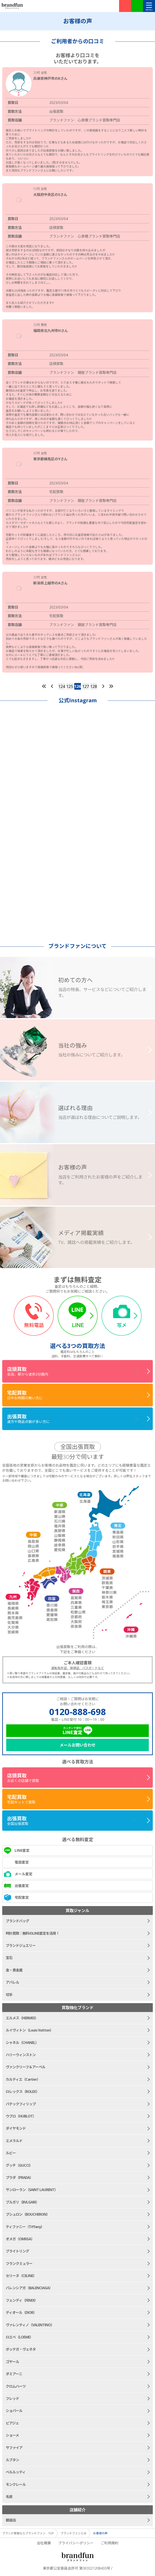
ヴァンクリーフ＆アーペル (25, 2067)
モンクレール (16, 2484)
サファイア (14, 2447)
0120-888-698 (77, 1712)
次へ (103, 686)
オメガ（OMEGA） (20, 2238)
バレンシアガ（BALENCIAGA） (29, 2287)
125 (69, 686)
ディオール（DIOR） (21, 2312)
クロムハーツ (16, 2386)
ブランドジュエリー (20, 1945)
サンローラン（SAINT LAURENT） (32, 2189)
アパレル (12, 1982)
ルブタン (12, 2459)
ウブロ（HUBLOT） (21, 2116)
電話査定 (22, 1862)
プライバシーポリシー (76, 2543)
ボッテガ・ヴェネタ (21, 2349)
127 (85, 686)
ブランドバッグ (17, 1920)
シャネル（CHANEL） (22, 2042)
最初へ (44, 686)
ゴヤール (12, 2361)
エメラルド (14, 2140)
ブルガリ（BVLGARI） (22, 2202)
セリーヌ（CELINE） (21, 2275)
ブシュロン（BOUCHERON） (28, 2214)
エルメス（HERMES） (22, 2018)
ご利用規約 (109, 2543)
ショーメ (12, 2435)
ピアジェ (12, 2423)
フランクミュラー (19, 2263)
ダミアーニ (14, 2373)
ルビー (11, 2153)
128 (93, 686)
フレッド (12, 2398)
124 (61, 686)
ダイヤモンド (16, 2128)
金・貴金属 (14, 1970)
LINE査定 (22, 1850)
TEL (125, 6)
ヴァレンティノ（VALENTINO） (30, 2324)
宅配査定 (22, 1897)
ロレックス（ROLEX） (22, 2091)
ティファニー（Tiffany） (25, 2226)
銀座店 (11, 2520)
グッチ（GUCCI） (19, 2165)
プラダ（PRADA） (19, 2177)
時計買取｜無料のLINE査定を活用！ (32, 1933)
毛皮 (9, 2496)
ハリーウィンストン (21, 2054)
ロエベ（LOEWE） (19, 2337)
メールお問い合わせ (78, 1745)
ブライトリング (17, 2251)
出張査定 (22, 1885)
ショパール (14, 2410)
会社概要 (44, 2543)
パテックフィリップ (21, 2104)
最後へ (111, 686)
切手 (9, 1994)
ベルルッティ (16, 2472)
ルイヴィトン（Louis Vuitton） (29, 2030)
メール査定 (23, 1874)
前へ (52, 686)
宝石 (9, 1957)
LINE (137, 6)
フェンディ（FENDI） (22, 2300)
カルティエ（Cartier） (23, 2079)
